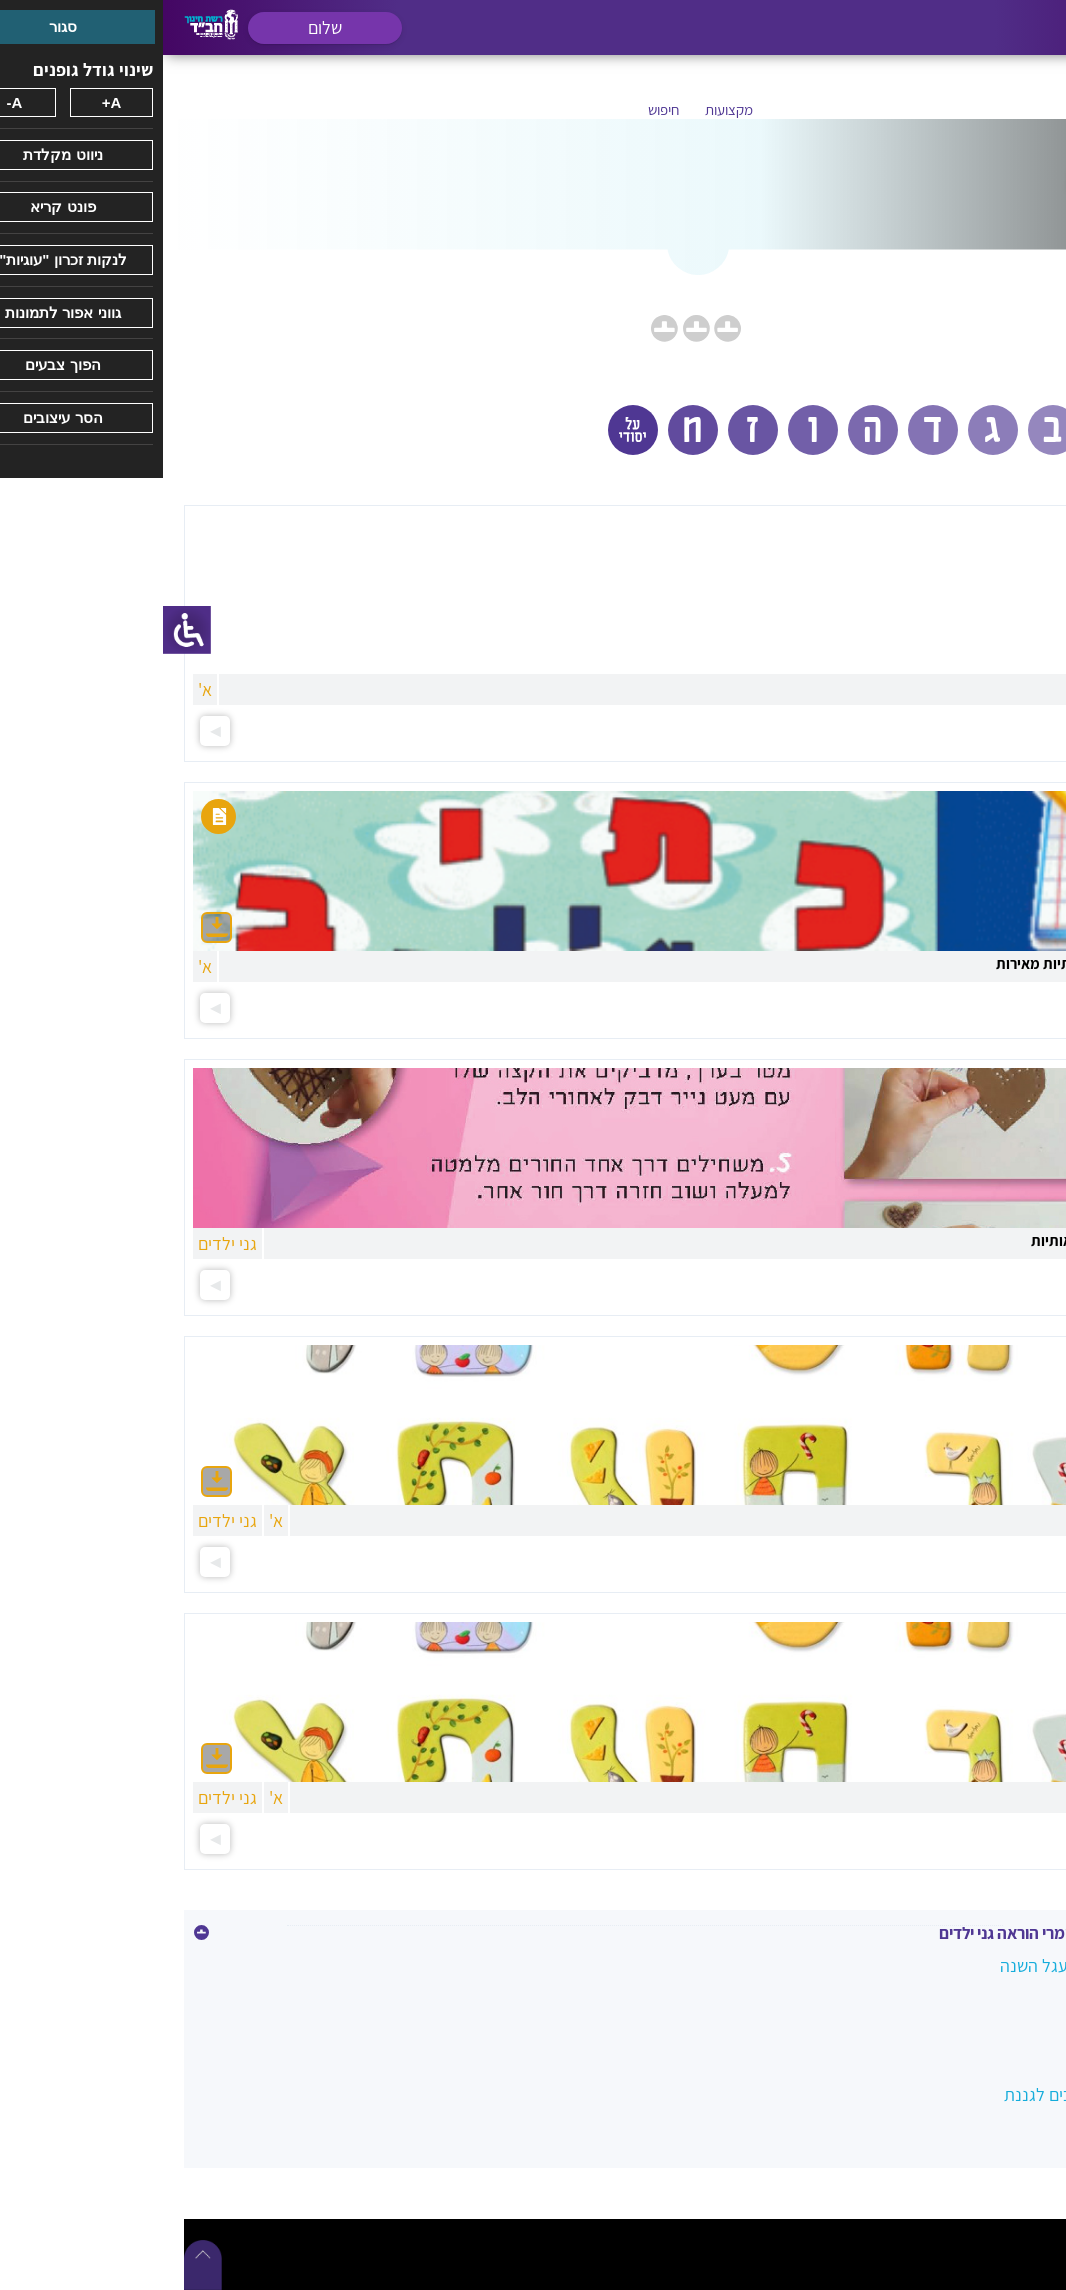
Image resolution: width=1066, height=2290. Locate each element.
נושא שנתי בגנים (978, 2050)
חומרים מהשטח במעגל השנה (935, 1964)
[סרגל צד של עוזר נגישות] (24, 630)
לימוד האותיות (985, 2007)
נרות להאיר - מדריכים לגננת (937, 2093)
